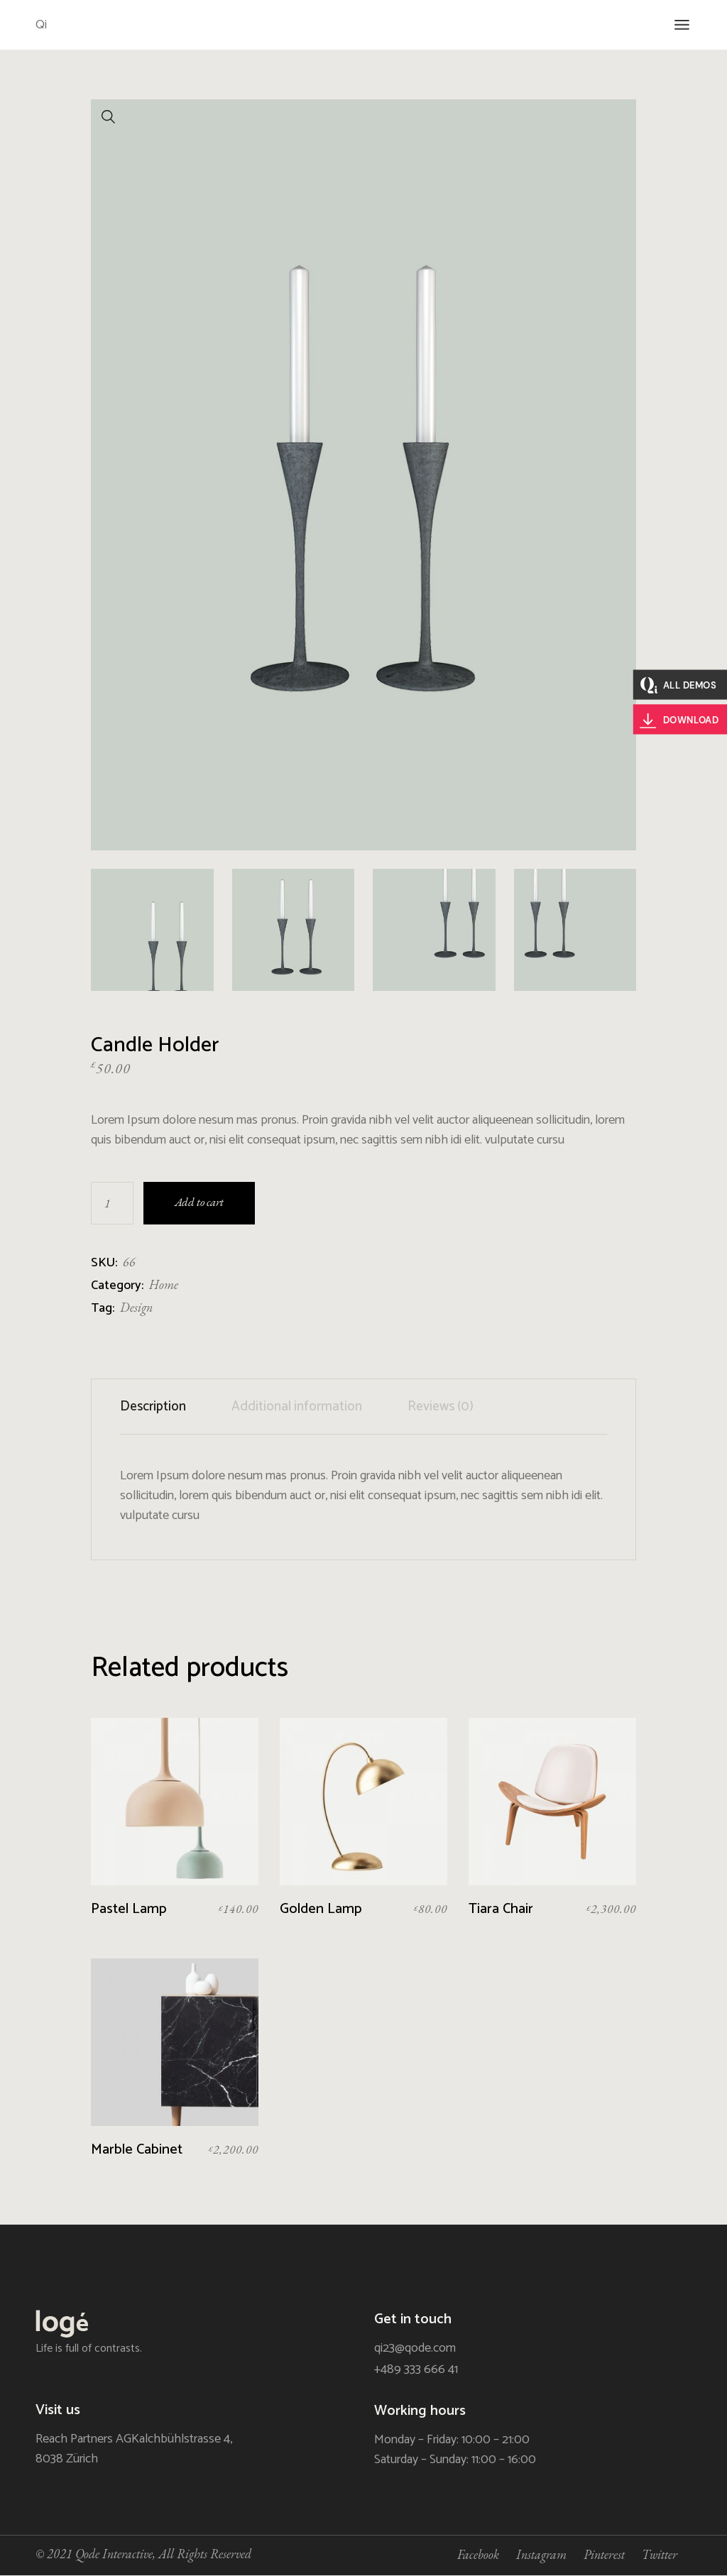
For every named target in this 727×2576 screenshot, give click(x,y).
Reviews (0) (441, 1407)
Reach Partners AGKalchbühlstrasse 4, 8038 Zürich (133, 2449)
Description (153, 1407)
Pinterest (604, 2554)
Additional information (296, 1407)
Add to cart (199, 1202)
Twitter (659, 2554)
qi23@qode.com (415, 2348)
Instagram (541, 2554)
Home (163, 1284)
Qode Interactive (114, 2553)
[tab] (163, 1407)
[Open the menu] (682, 25)
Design (136, 1307)
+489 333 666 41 (416, 2369)
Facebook (478, 2554)
